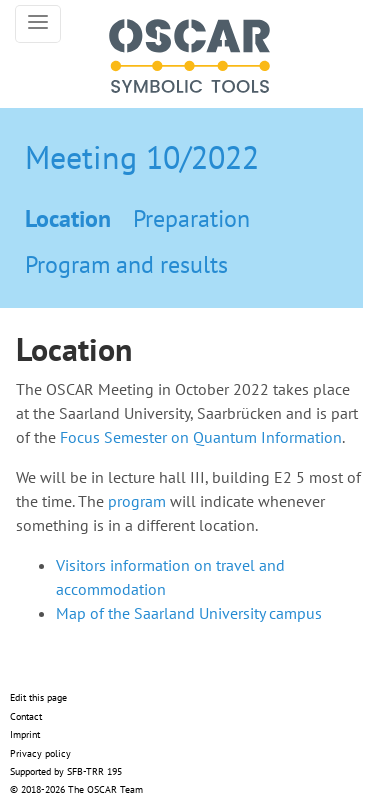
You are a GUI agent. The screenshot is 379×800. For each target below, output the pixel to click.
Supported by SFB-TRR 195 (66, 771)
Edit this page (38, 697)
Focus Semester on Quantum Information (201, 437)
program (137, 501)
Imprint (25, 734)
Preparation (191, 218)
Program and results (126, 264)
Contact (26, 716)
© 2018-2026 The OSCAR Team (76, 789)
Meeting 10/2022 (142, 157)
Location (68, 218)
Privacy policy (40, 753)
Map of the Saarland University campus (189, 613)
